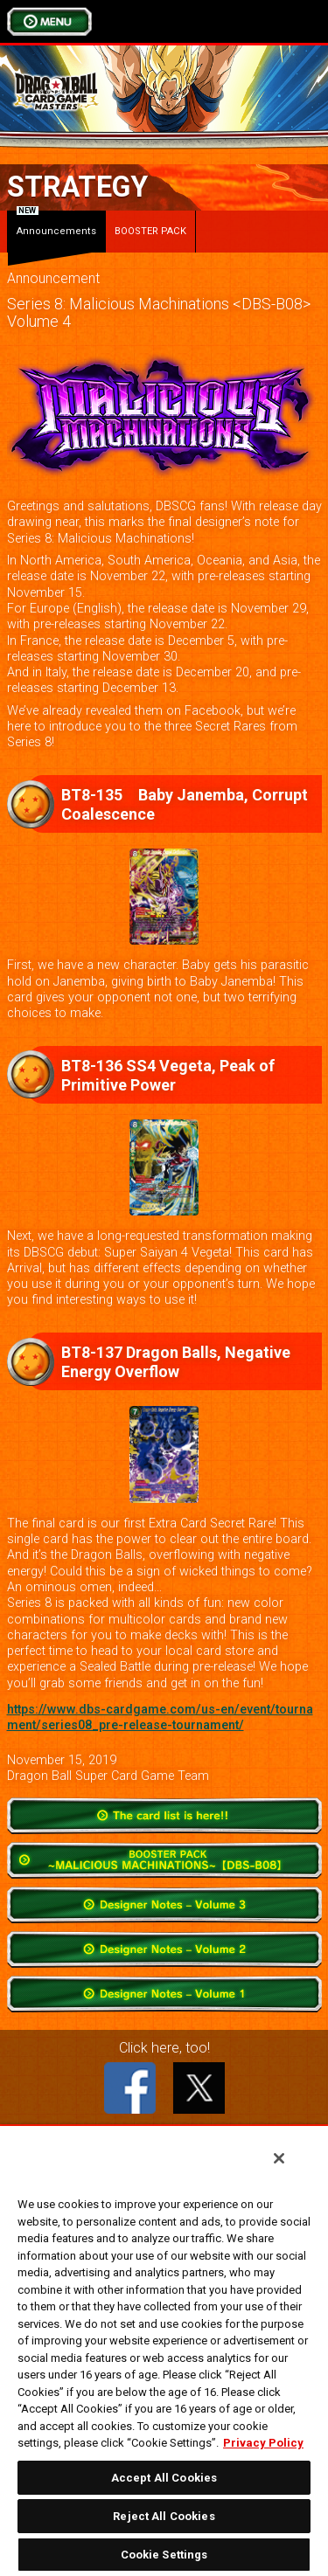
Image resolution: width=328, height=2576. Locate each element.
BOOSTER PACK (150, 231)
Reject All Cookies (163, 2516)
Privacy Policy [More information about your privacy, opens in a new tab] (263, 2442)
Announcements (56, 224)
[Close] (279, 2158)
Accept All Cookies (164, 2477)
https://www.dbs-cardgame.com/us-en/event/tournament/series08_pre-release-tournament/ (160, 1717)
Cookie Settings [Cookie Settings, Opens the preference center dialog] (164, 2554)
